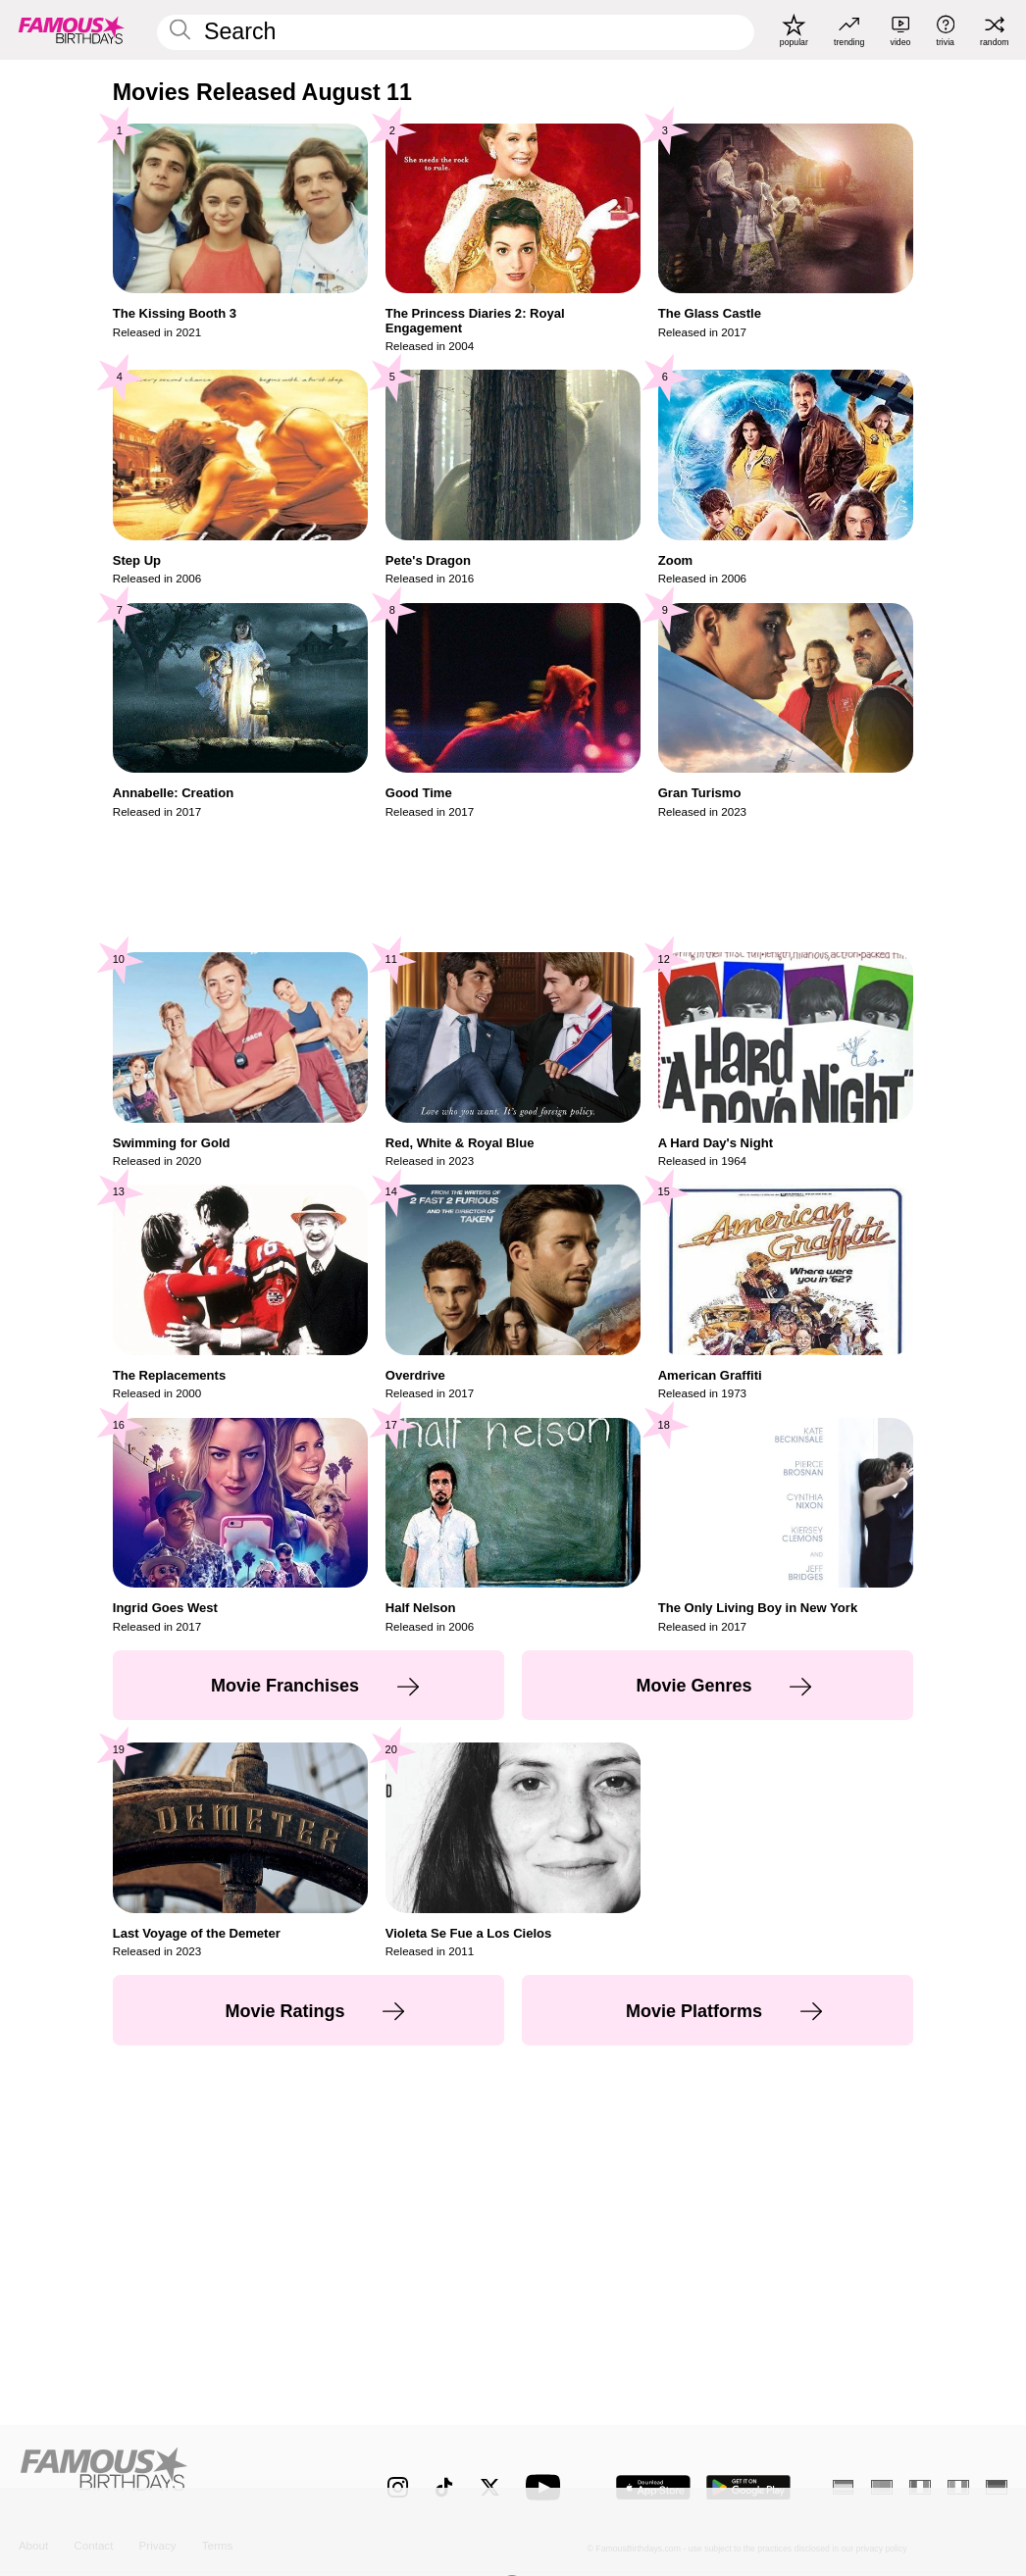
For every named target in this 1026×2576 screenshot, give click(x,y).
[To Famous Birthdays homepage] (72, 30)
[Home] (174, 2476)
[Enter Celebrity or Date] (455, 32)
